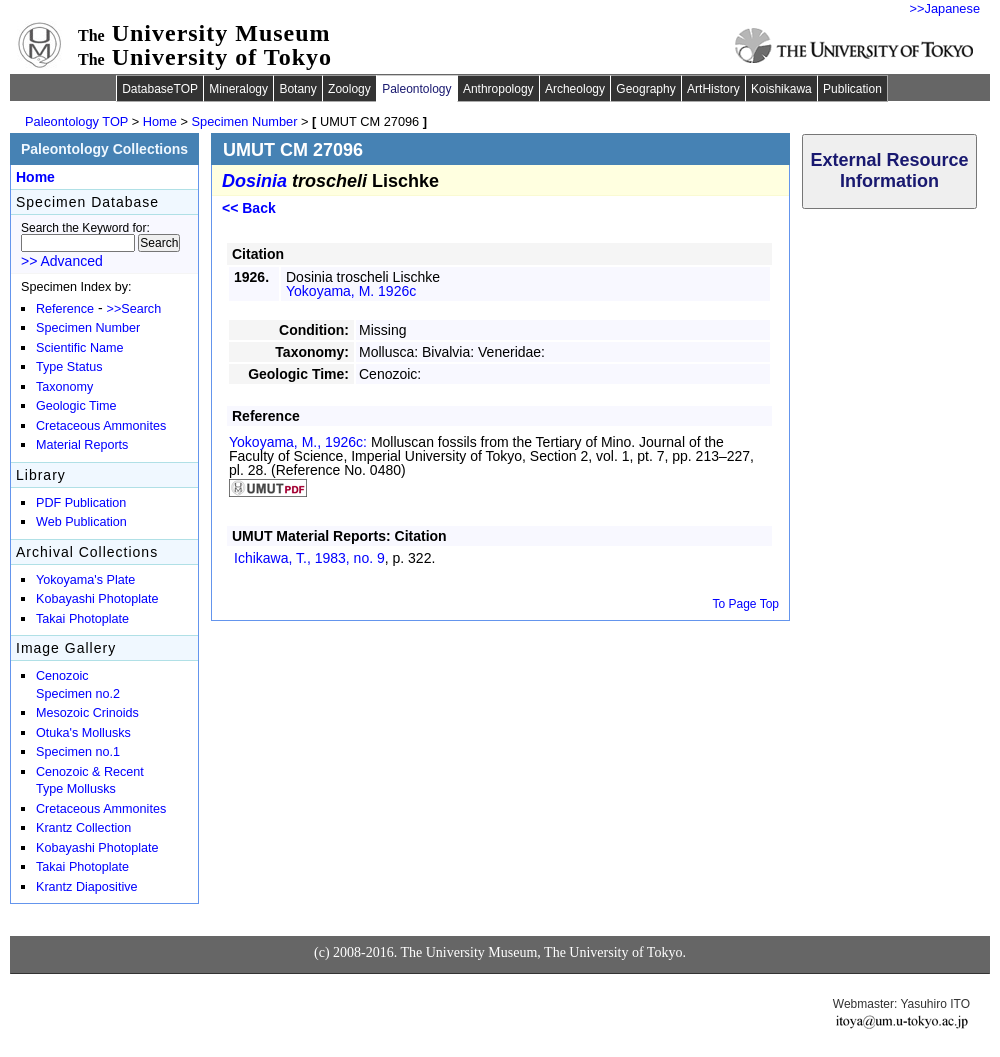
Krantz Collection (83, 828)
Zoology (349, 89)
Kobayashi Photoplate (97, 599)
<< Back (249, 208)
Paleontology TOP (76, 121)
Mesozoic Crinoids (87, 713)
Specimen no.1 (78, 752)
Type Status (69, 367)
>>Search (134, 309)
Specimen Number (245, 121)
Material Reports (82, 445)
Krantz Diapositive (87, 887)
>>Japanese (945, 8)
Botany (297, 89)
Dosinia (254, 181)
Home (160, 121)
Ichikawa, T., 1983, (309, 558)
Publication (852, 89)
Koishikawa (781, 89)
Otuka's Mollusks (83, 733)
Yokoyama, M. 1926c (351, 291)
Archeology (575, 89)
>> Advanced (62, 261)
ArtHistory (713, 89)
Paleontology (416, 89)
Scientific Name (80, 348)
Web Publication (81, 522)
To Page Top (746, 604)
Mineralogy (238, 89)
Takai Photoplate (82, 619)
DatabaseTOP (160, 89)
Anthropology (498, 89)
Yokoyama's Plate (85, 580)
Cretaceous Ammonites (101, 426)
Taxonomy (64, 387)
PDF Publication (81, 503)
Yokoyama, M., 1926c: (300, 442)
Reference (65, 309)
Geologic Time (76, 406)
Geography (645, 89)
